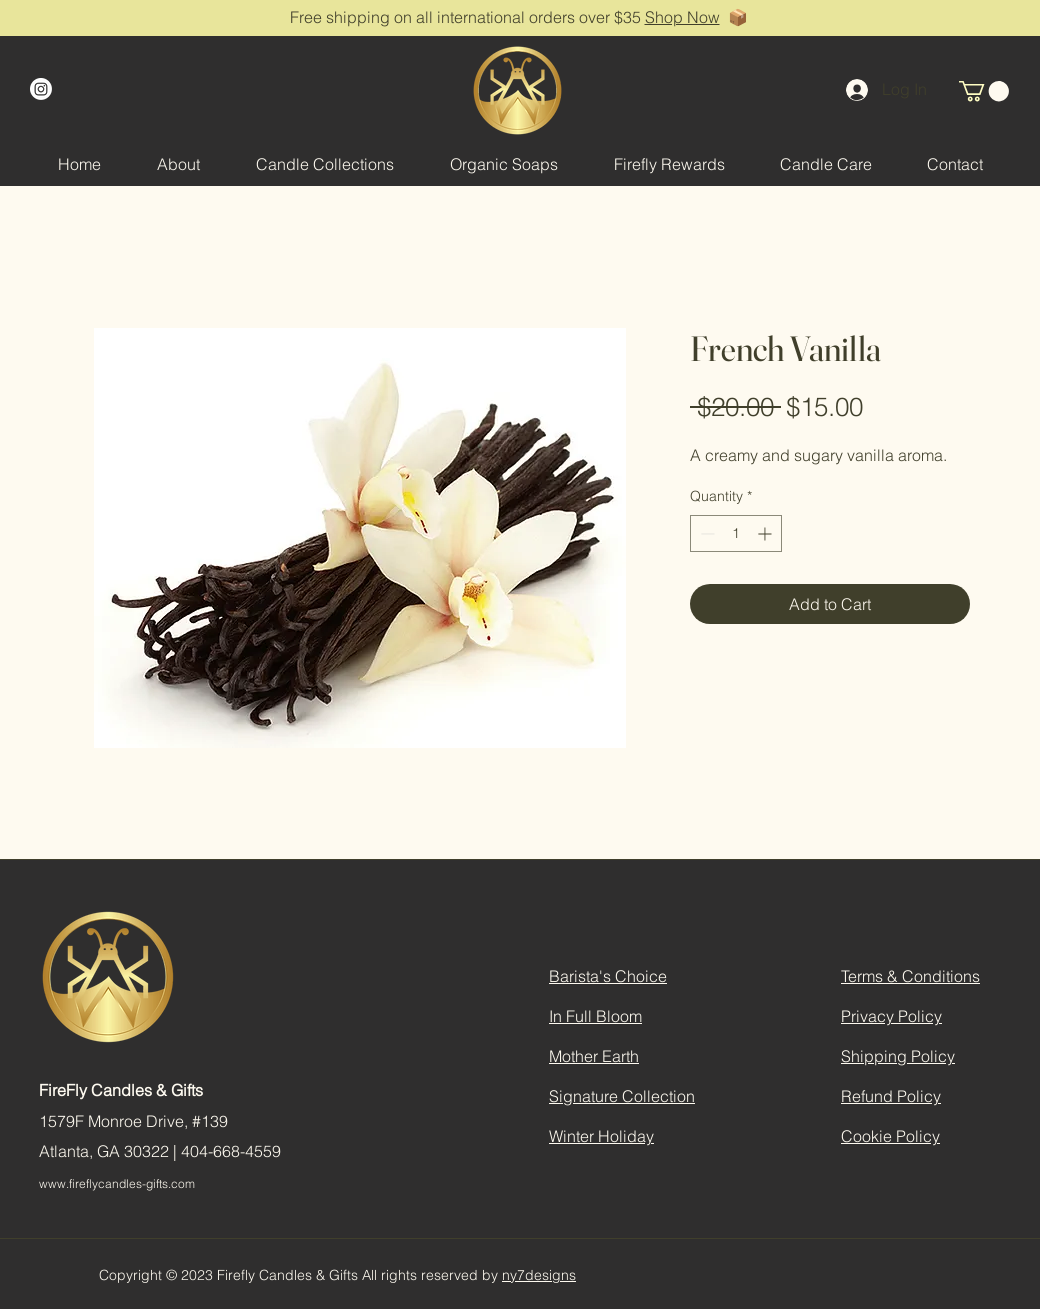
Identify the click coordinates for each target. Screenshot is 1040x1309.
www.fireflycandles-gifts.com (117, 1183)
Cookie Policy (890, 1136)
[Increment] (766, 533)
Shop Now (682, 17)
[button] (984, 91)
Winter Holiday (601, 1136)
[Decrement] (705, 533)
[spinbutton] (736, 533)
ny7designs (539, 1275)
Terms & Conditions (910, 976)
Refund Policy (891, 1096)
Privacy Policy (891, 1016)
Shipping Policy (898, 1056)
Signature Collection (622, 1096)
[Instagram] (41, 89)
